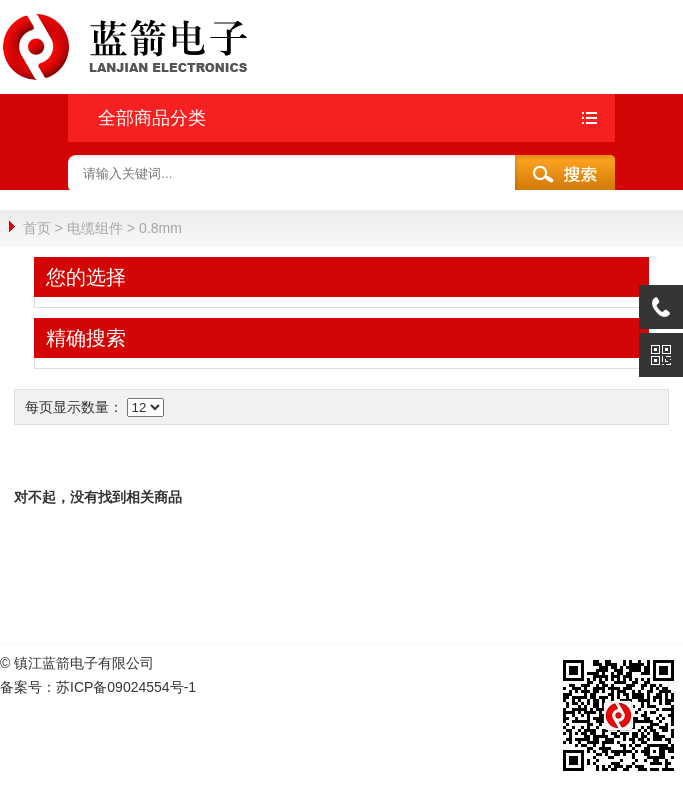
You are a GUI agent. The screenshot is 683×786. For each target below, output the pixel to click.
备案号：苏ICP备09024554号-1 (98, 686)
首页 (37, 228)
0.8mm (160, 228)
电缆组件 (95, 228)
